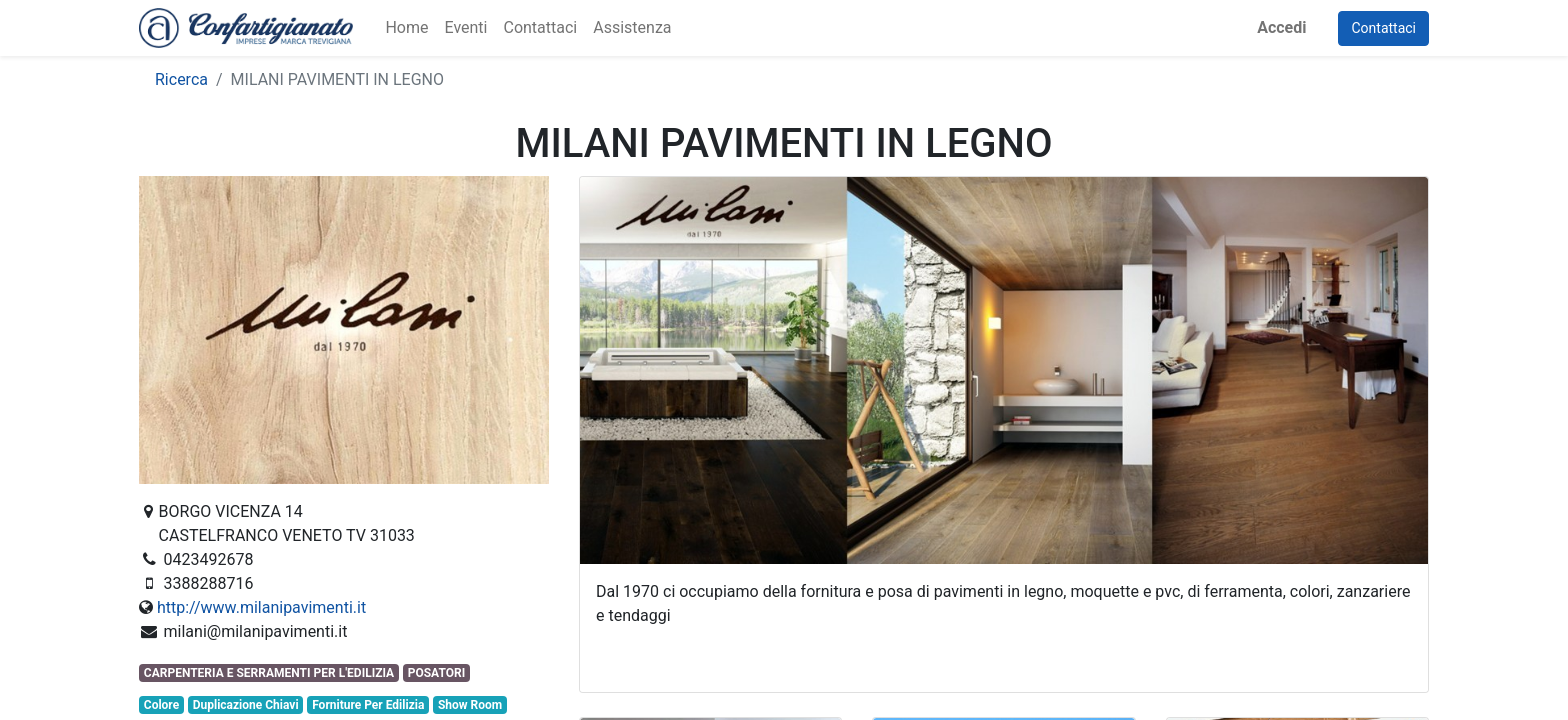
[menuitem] (406, 28)
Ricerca (181, 79)
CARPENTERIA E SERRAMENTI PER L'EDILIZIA (269, 673)
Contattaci (1383, 28)
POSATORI (436, 673)
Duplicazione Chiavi (246, 705)
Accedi (1281, 27)
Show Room (470, 705)
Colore (161, 705)
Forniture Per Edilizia (368, 705)
